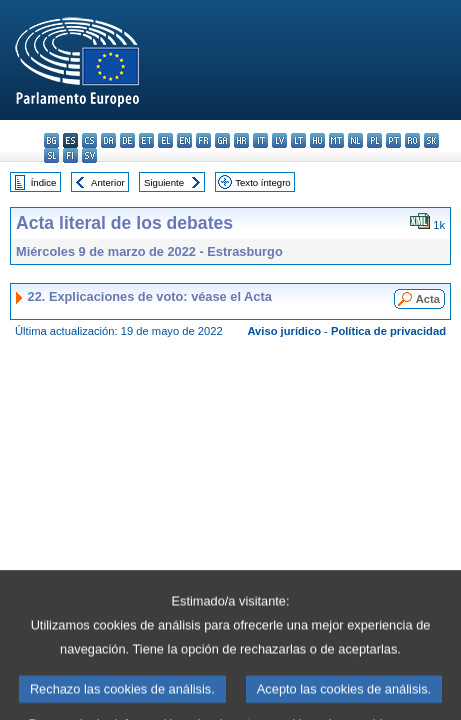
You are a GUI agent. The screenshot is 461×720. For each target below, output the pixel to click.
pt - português (393, 140)
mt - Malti (336, 140)
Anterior (108, 182)
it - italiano (260, 140)
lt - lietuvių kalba (298, 140)
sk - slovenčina (431, 140)
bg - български (51, 140)
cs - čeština (89, 140)
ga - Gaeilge (222, 140)
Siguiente (164, 182)
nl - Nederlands (355, 140)
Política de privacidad (388, 331)
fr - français (203, 140)
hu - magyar (317, 140)
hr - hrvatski (241, 140)
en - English (184, 140)
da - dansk (108, 140)
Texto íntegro (262, 182)
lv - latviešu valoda (279, 140)
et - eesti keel (146, 140)
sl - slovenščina (51, 155)
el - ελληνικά (165, 140)
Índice (44, 182)
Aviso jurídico (284, 331)
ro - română (412, 140)
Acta (428, 299)
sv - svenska (89, 155)
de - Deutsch (127, 140)
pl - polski (374, 140)
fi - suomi (70, 155)
